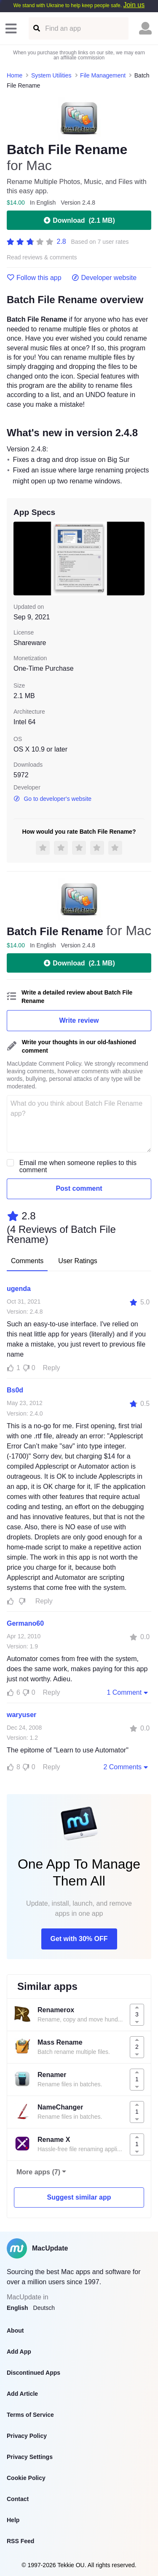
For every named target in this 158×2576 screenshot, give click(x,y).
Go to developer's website (52, 799)
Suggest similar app (79, 2197)
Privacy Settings (30, 2457)
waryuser (21, 1714)
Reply (51, 1367)
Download (79, 220)
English (17, 2308)
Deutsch (44, 2308)
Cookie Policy (26, 2478)
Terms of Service (30, 2415)
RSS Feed (20, 2541)
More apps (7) (38, 2172)
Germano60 (25, 1623)
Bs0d (15, 1390)
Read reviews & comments (42, 257)
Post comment (79, 1188)
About (15, 2330)
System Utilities (51, 75)
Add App (19, 2351)
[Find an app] (36, 28)
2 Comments (126, 1766)
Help (13, 2520)
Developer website (104, 278)
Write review (79, 1020)
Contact (18, 2499)
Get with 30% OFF (78, 1938)
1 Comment (128, 1692)
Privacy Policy (27, 2436)
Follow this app (34, 278)
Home (14, 75)
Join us (134, 4)
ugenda (19, 1288)
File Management (103, 75)
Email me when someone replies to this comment (78, 1166)
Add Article (22, 2393)
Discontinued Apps (33, 2372)
